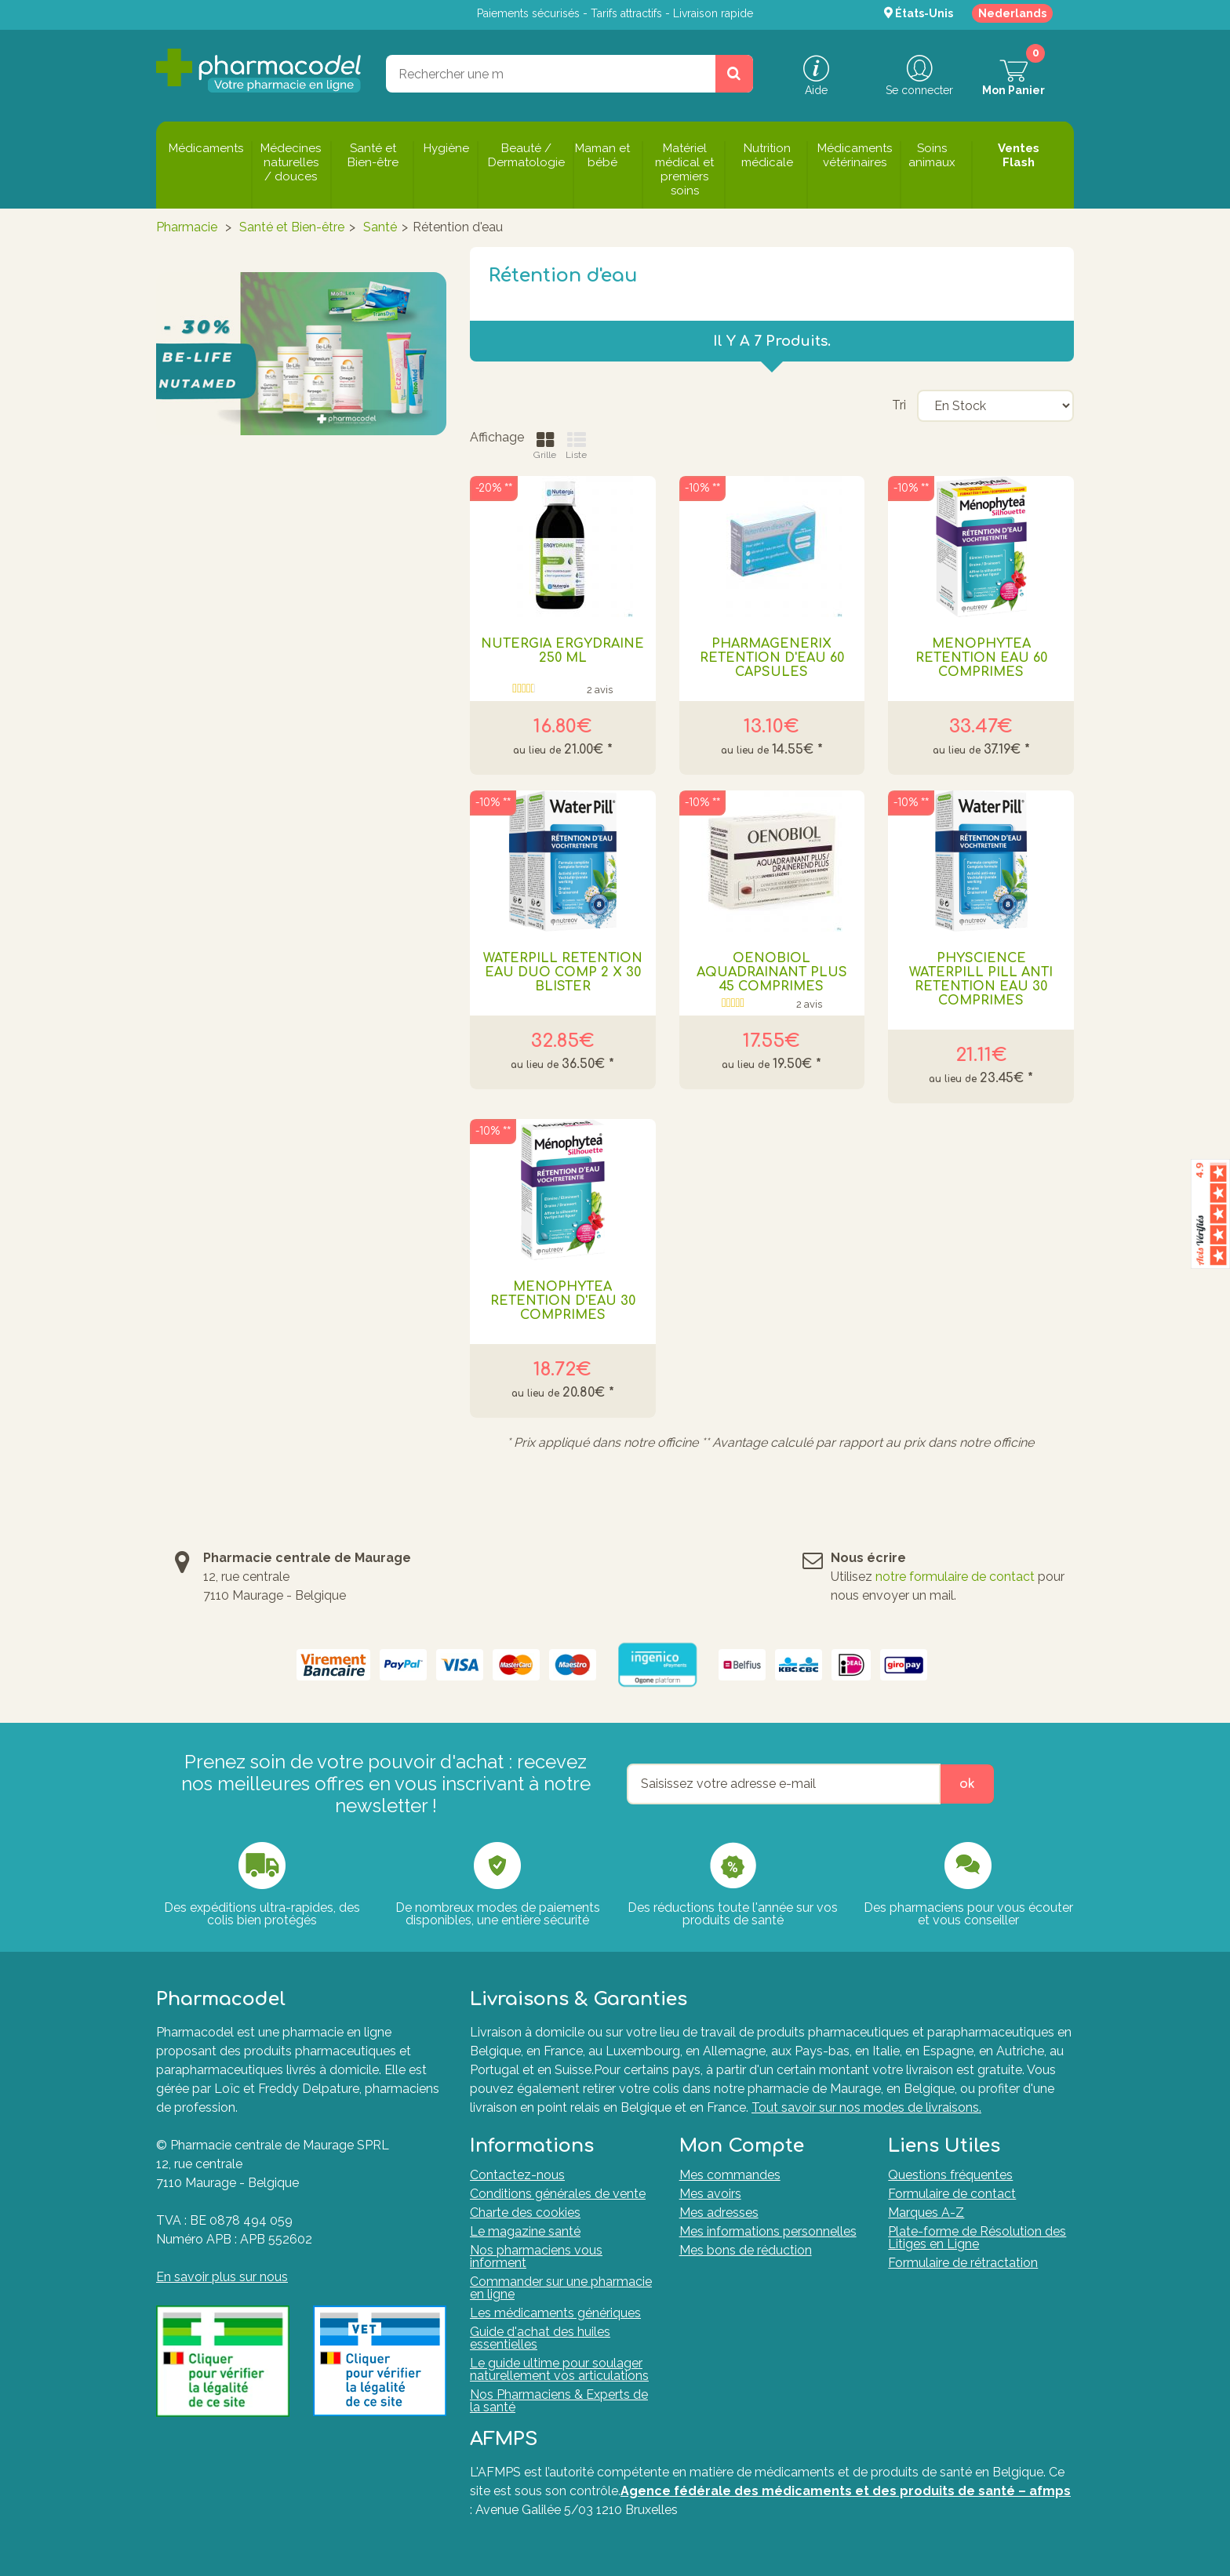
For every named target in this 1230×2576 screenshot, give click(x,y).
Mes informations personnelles (768, 2231)
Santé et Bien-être (291, 227)
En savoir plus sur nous (222, 2276)
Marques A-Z (926, 2212)
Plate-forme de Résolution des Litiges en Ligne (977, 2237)
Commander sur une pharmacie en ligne (561, 2288)
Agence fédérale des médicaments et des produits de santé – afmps (845, 2490)
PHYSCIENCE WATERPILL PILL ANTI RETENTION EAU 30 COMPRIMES (981, 979)
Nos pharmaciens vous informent (536, 2256)
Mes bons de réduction (745, 2250)
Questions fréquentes (950, 2174)
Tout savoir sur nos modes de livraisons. (866, 2107)
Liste (576, 445)
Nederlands (1012, 13)
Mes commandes (730, 2174)
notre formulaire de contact (955, 1576)
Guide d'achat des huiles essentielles (540, 2338)
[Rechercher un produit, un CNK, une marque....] (734, 74)
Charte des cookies (525, 2212)
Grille (544, 445)
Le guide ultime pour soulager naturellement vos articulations (559, 2369)
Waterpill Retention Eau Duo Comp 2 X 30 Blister (562, 972)
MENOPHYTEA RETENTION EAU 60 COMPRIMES (981, 658)
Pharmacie (186, 227)
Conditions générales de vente (558, 2193)
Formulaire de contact (952, 2193)
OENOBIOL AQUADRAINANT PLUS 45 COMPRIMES (772, 972)
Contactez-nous (517, 2174)
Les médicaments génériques (555, 2312)
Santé (380, 227)
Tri (899, 405)
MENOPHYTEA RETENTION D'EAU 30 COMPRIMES (562, 1301)
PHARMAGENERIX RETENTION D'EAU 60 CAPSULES (772, 658)
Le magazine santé (525, 2231)
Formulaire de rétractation (963, 2262)
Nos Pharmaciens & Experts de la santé (559, 2400)
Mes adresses (719, 2212)
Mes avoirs (710, 2193)
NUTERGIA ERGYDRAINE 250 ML (562, 651)
